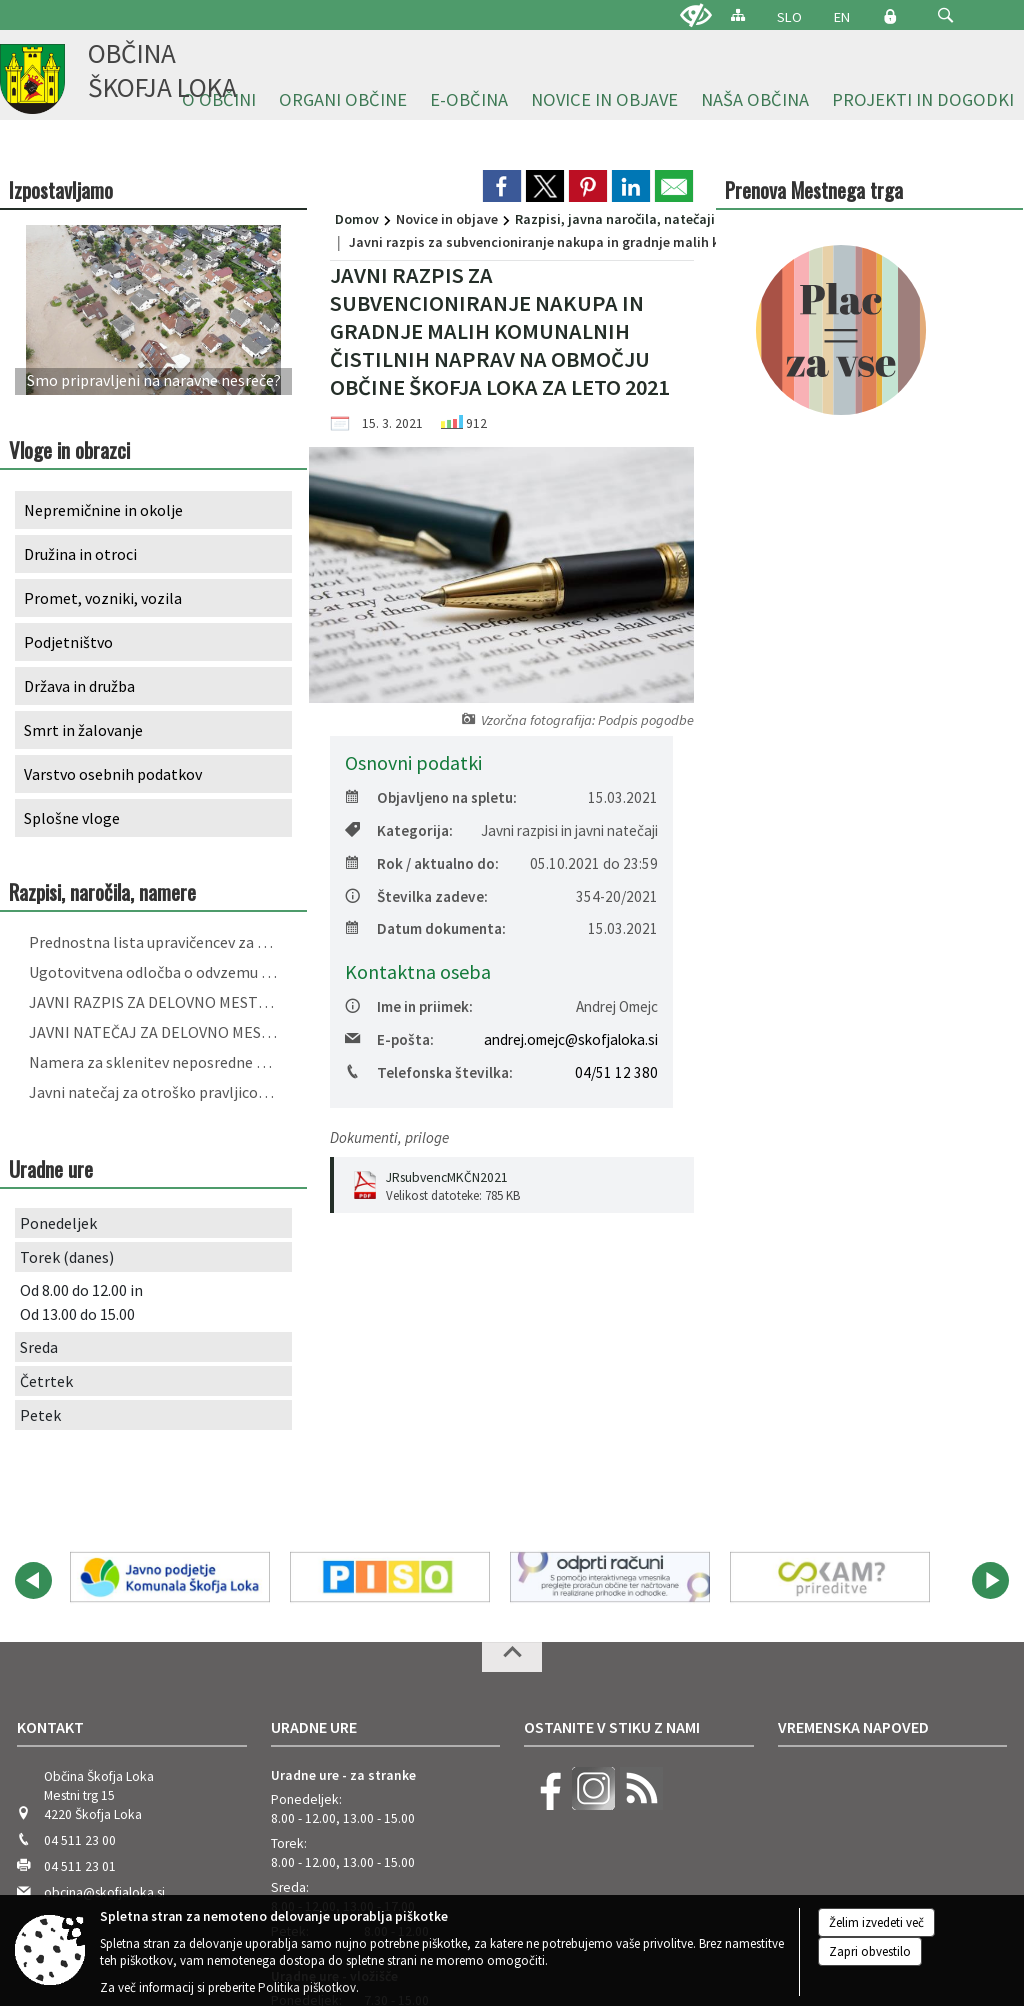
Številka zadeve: (416, 896)
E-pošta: (389, 1039)
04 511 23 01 (80, 1621)
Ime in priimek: (409, 1006)
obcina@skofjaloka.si (104, 1647)
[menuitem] (343, 100)
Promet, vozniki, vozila (103, 598)
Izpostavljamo (61, 189)
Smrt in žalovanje (83, 730)
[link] (502, 186)
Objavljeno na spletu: (431, 797)
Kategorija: (399, 830)
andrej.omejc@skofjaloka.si (571, 1039)
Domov (357, 219)
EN (842, 17)
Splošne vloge (72, 818)
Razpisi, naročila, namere (102, 891)
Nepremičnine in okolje (103, 510)
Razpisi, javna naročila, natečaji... (621, 219)
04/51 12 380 (616, 1072)
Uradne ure (314, 1482)
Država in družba (79, 686)
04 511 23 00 (80, 1595)
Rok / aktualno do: (422, 863)
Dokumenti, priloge (389, 1137)
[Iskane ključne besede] (927, 16)
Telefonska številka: (429, 1072)
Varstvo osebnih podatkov (113, 774)
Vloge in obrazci (69, 449)
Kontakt (50, 1482)
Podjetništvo (68, 642)
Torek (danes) (67, 1257)
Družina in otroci (80, 554)
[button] (945, 15)
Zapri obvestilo (870, 1951)
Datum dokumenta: (425, 928)
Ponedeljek (58, 1223)
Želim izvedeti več (876, 1922)
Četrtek (46, 1381)
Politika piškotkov (307, 1987)
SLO (789, 17)
